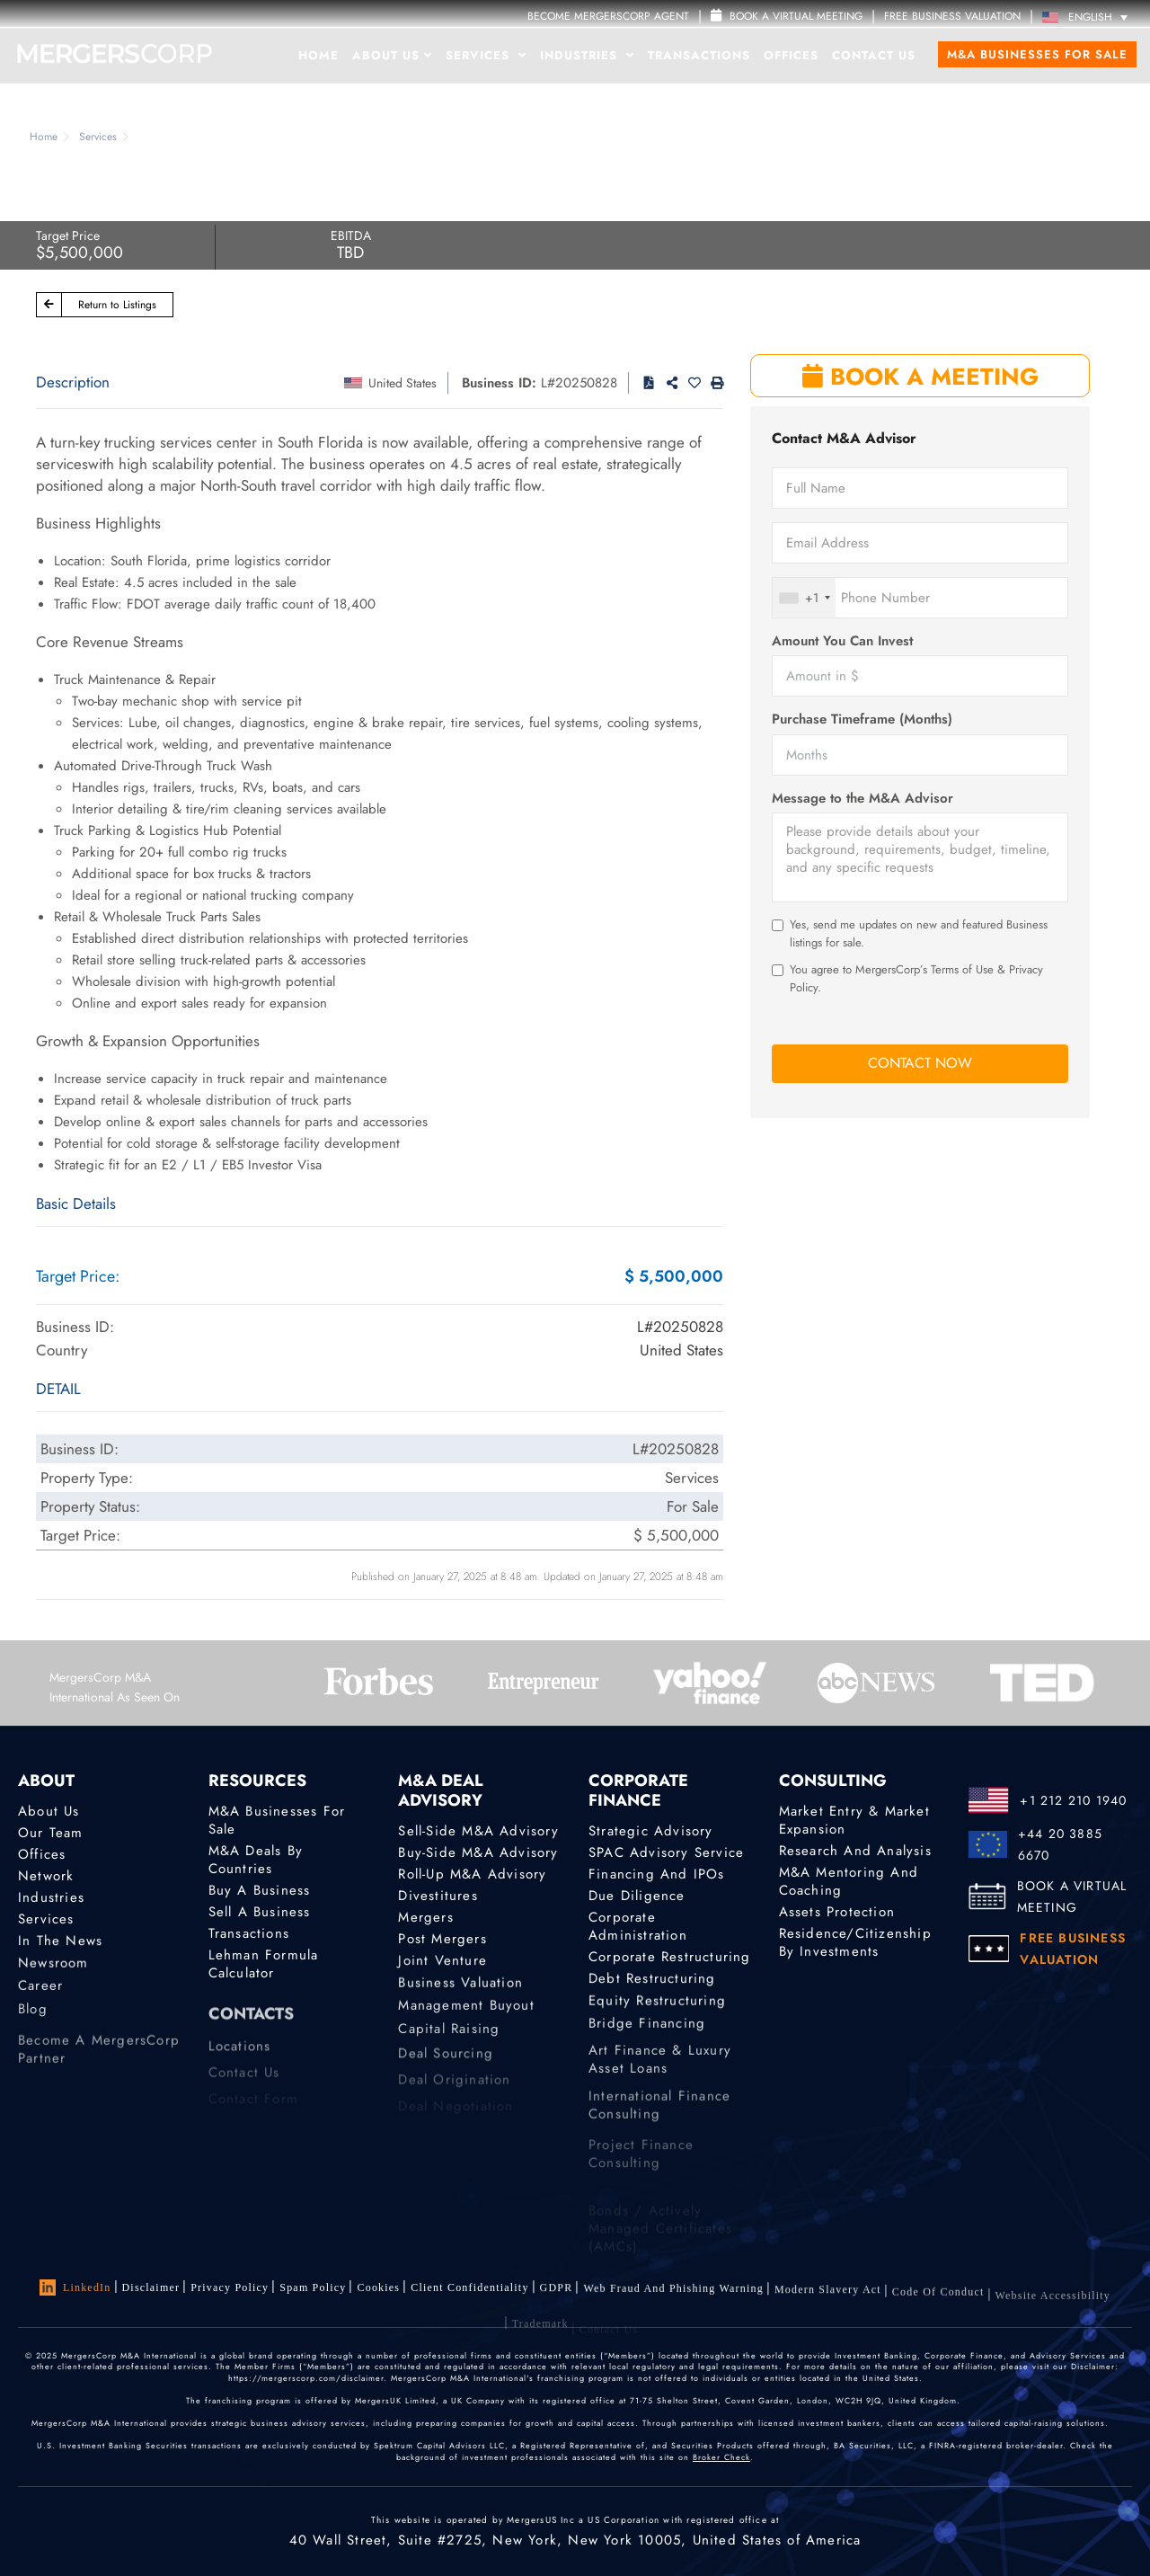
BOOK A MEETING (920, 377)
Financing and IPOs (656, 1874)
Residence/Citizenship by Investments (855, 1945)
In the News (60, 1947)
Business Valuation (460, 1993)
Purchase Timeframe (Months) (862, 719)
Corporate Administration (637, 1929)
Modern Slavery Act (827, 2306)
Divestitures (437, 1896)
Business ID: (499, 383)
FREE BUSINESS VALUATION (952, 16)
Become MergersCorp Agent (608, 16)
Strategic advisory (650, 1831)
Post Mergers (442, 1942)
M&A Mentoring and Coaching (848, 1881)
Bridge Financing (646, 2038)
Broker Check (721, 2457)
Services (486, 55)
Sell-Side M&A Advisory (478, 1831)
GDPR (556, 2294)
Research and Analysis (855, 1851)
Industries (587, 55)
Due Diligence (637, 1896)
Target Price (68, 235)
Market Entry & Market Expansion (854, 1820)
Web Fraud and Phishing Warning (673, 2301)
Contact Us (874, 55)
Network (46, 1876)
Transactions (699, 55)
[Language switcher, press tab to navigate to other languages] (1089, 16)
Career (40, 2000)
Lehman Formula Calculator (263, 1971)
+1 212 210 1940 (1073, 1800)
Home (318, 55)
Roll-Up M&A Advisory (472, 1874)
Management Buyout (466, 2020)
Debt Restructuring (652, 1985)
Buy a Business (259, 1890)
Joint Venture (442, 1967)
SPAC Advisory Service (666, 1852)
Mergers (425, 1918)
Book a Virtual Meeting (786, 16)
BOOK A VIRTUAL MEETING (1072, 1896)
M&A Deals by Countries (255, 1860)
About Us (392, 55)
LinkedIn (75, 2287)
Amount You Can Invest (842, 641)
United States (402, 383)
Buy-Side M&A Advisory (478, 1852)
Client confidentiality (469, 2291)
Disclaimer (151, 2287)
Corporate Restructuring (669, 1960)
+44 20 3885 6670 (1060, 1844)
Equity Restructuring (657, 2011)
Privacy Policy (229, 2287)
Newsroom (53, 1973)
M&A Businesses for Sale (1037, 54)
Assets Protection (837, 1912)
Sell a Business (259, 1912)
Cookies (378, 2289)
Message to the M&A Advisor (862, 798)
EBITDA (351, 235)
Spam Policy (312, 2287)
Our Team (51, 1833)
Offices (791, 55)
